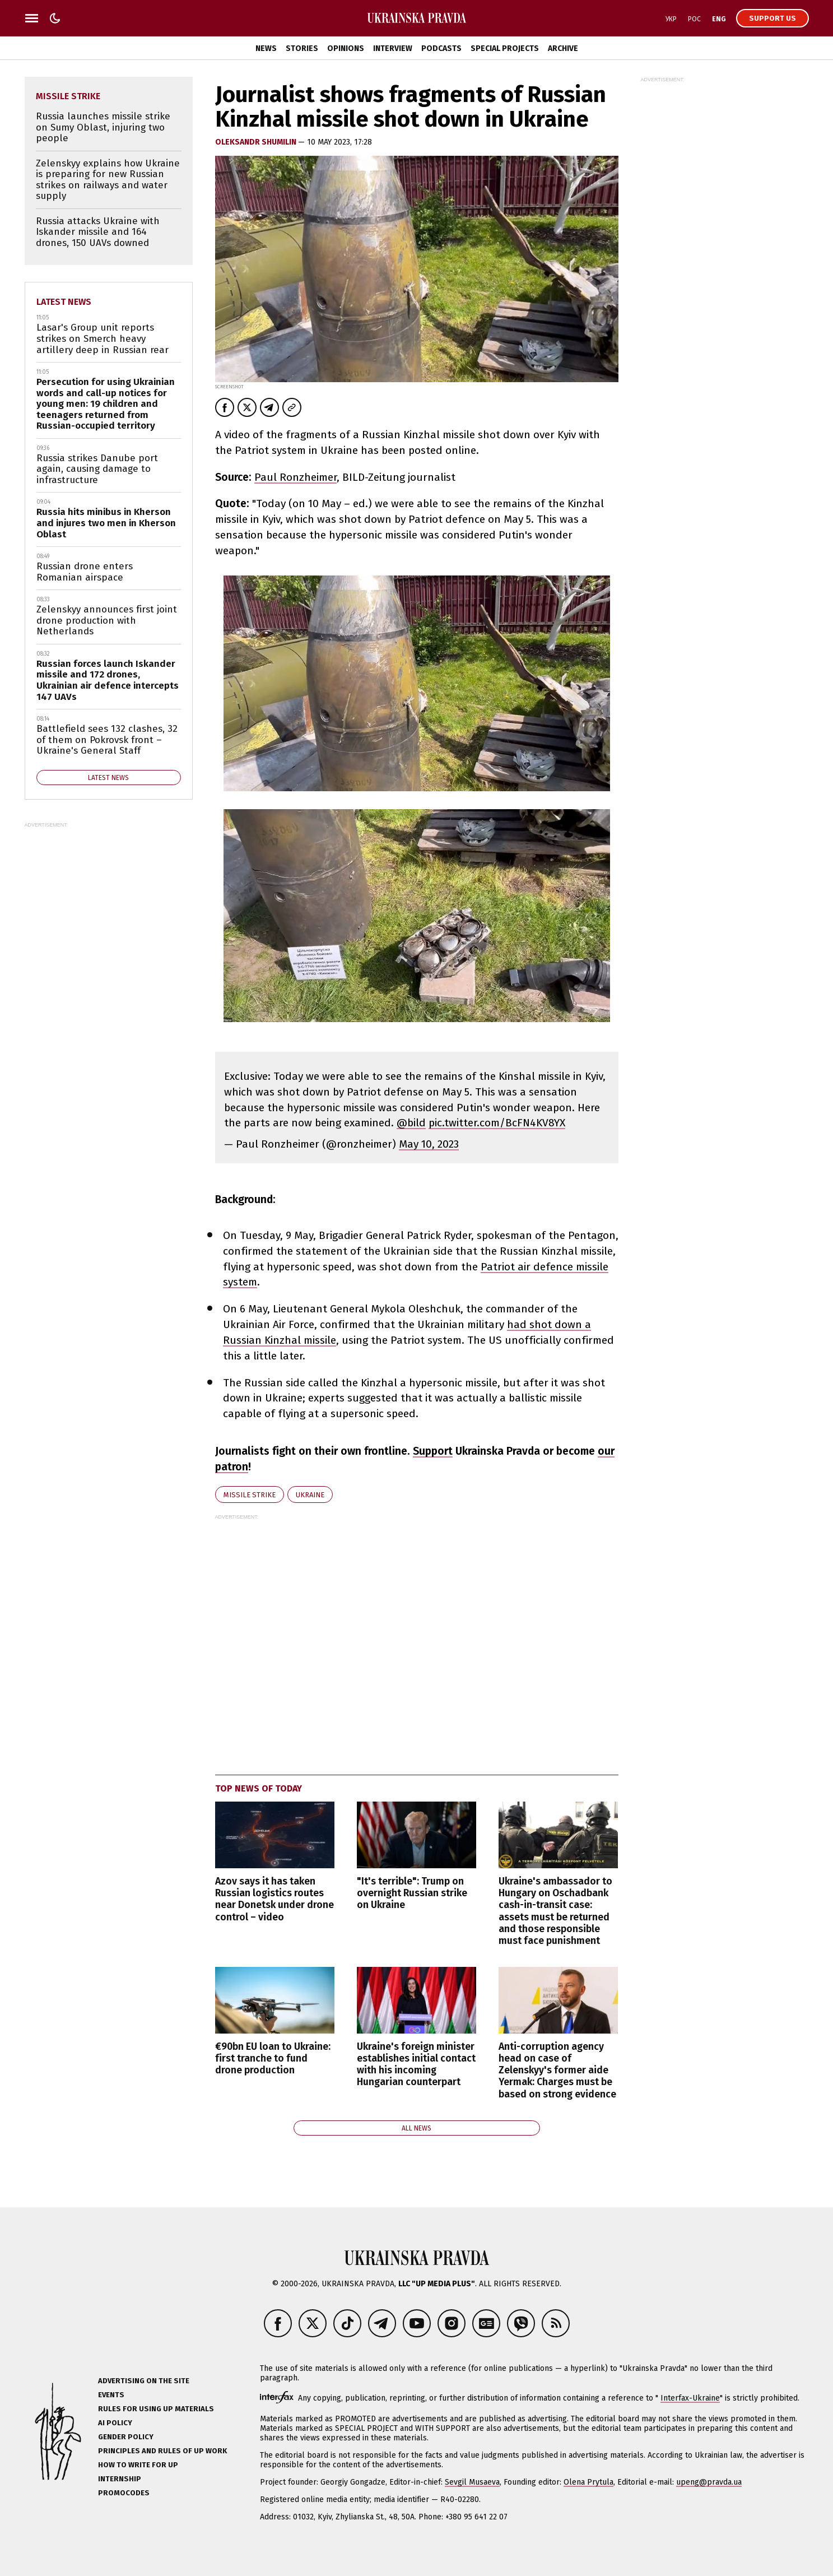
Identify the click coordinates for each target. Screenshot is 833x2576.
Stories (302, 48)
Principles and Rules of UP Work (162, 2451)
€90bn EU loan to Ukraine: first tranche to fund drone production (273, 2058)
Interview (392, 48)
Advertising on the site (143, 2381)
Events (111, 2395)
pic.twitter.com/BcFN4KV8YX (497, 1122)
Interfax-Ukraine (690, 2398)
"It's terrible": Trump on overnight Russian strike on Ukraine (412, 1893)
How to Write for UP (138, 2465)
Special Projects (505, 48)
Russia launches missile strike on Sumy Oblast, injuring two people (103, 127)
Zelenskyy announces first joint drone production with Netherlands (106, 620)
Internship (119, 2479)
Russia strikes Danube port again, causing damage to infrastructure (97, 469)
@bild (411, 1122)
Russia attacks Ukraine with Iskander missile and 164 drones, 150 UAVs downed (98, 232)
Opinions (345, 48)
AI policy (115, 2423)
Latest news (63, 301)
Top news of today (258, 1788)
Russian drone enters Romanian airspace (84, 571)
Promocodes (124, 2493)
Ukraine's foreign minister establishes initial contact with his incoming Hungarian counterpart (416, 2064)
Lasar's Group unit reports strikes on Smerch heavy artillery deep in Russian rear (102, 338)
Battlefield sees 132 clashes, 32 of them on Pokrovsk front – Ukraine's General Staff (107, 739)
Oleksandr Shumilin (256, 142)
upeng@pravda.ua (709, 2482)
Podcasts (441, 48)
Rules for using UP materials (156, 2409)
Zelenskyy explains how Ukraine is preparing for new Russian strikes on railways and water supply (108, 179)
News (266, 48)
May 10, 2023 (429, 1144)
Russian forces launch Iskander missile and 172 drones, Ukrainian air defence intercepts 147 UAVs (107, 680)
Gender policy (125, 2437)
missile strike (250, 1495)
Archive (563, 48)
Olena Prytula (588, 2482)
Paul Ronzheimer (295, 477)
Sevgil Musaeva (472, 2482)
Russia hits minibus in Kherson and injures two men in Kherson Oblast (106, 523)
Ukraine (310, 1495)
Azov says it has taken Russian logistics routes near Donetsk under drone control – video (274, 1899)
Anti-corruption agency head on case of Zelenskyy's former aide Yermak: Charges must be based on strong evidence (557, 2070)
